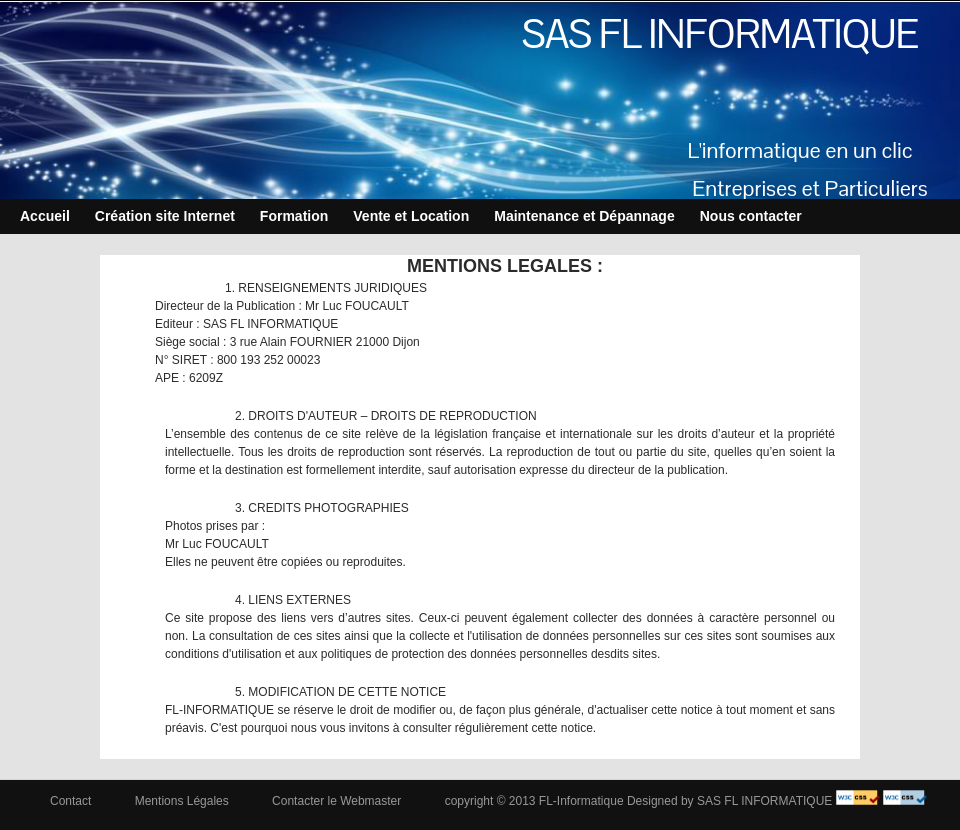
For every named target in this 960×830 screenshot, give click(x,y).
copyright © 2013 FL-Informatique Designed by (569, 801)
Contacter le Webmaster (336, 801)
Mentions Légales (182, 801)
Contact (70, 801)
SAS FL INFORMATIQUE (720, 34)
